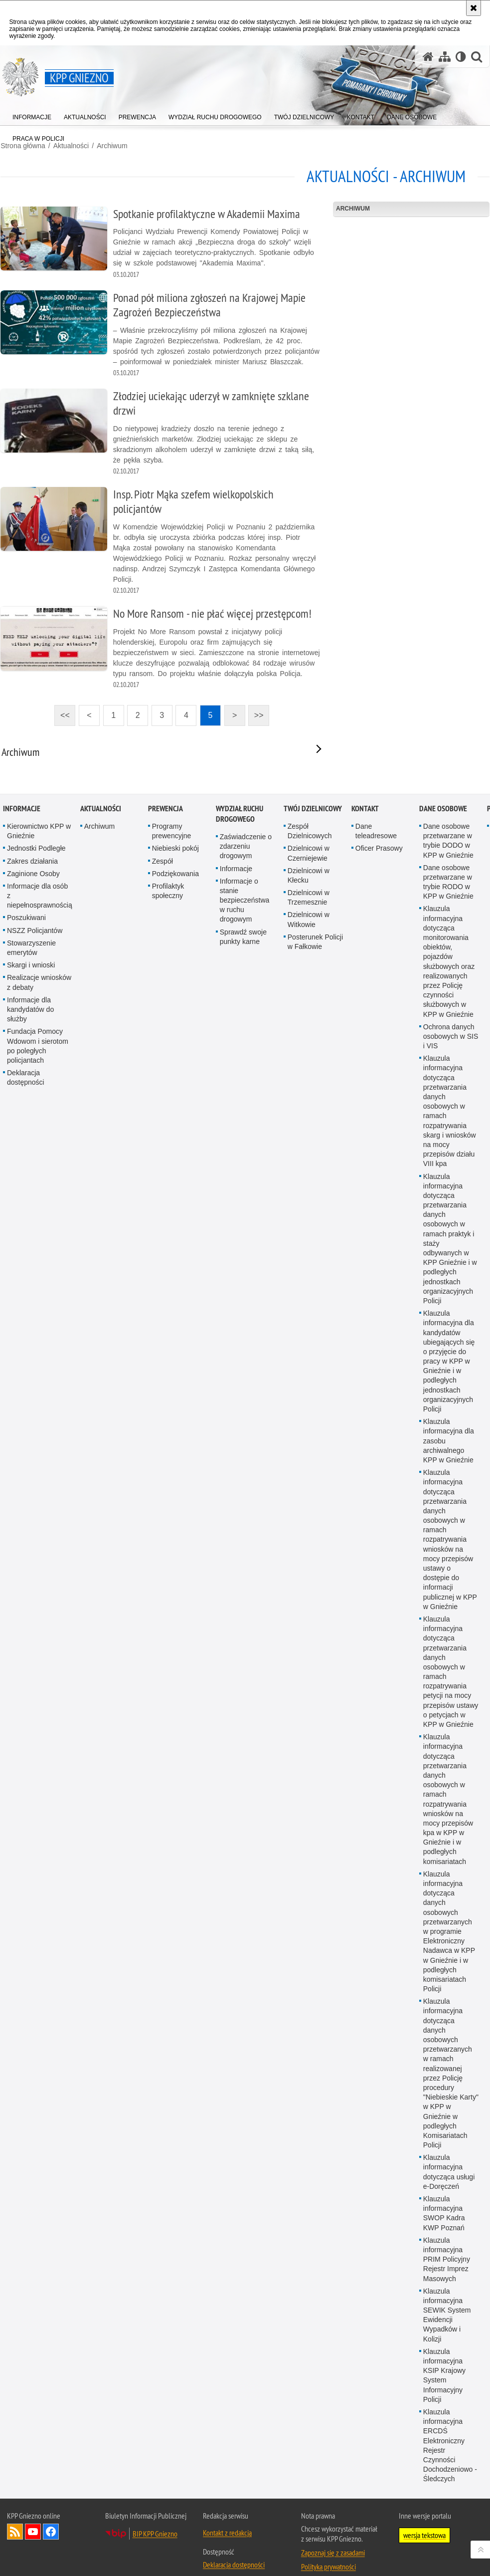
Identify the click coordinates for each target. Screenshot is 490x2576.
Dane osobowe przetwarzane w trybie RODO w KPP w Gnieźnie (448, 1775)
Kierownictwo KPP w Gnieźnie (39, 1724)
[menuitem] (32, 115)
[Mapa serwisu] (445, 56)
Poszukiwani (26, 1811)
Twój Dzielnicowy (313, 1701)
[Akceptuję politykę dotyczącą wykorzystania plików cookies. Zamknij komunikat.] (473, 8)
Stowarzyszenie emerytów (31, 1841)
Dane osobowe (443, 1701)
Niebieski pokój (175, 1741)
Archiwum (111, 145)
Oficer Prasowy (379, 1741)
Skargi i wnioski (31, 1858)
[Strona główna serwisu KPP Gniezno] (428, 56)
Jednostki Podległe (36, 1741)
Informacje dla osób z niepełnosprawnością (39, 1788)
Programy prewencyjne (171, 1724)
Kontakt (365, 1701)
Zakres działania (32, 1754)
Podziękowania (175, 1767)
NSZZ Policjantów (34, 1823)
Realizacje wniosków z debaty (39, 1875)
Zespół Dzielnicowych (310, 1724)
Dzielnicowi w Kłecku (308, 1768)
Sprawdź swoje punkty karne (243, 1829)
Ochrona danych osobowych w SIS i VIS (451, 1929)
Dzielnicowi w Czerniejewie (308, 1746)
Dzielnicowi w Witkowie (308, 1812)
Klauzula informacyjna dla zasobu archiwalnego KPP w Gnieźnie (448, 2334)
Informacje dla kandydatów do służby (30, 1902)
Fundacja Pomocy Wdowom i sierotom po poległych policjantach (37, 1938)
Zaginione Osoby (33, 1767)
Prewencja (165, 1701)
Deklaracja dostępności (25, 1970)
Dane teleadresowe (376, 1724)
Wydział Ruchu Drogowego (239, 1706)
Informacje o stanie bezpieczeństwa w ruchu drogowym (245, 1793)
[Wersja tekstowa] (461, 56)
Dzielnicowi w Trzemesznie (308, 1790)
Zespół (162, 1754)
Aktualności (100, 1701)
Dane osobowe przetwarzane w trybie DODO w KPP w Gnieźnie (448, 1733)
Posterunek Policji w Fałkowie (315, 1835)
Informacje (21, 1701)
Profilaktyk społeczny (168, 1784)
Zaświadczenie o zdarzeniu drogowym (246, 1739)
